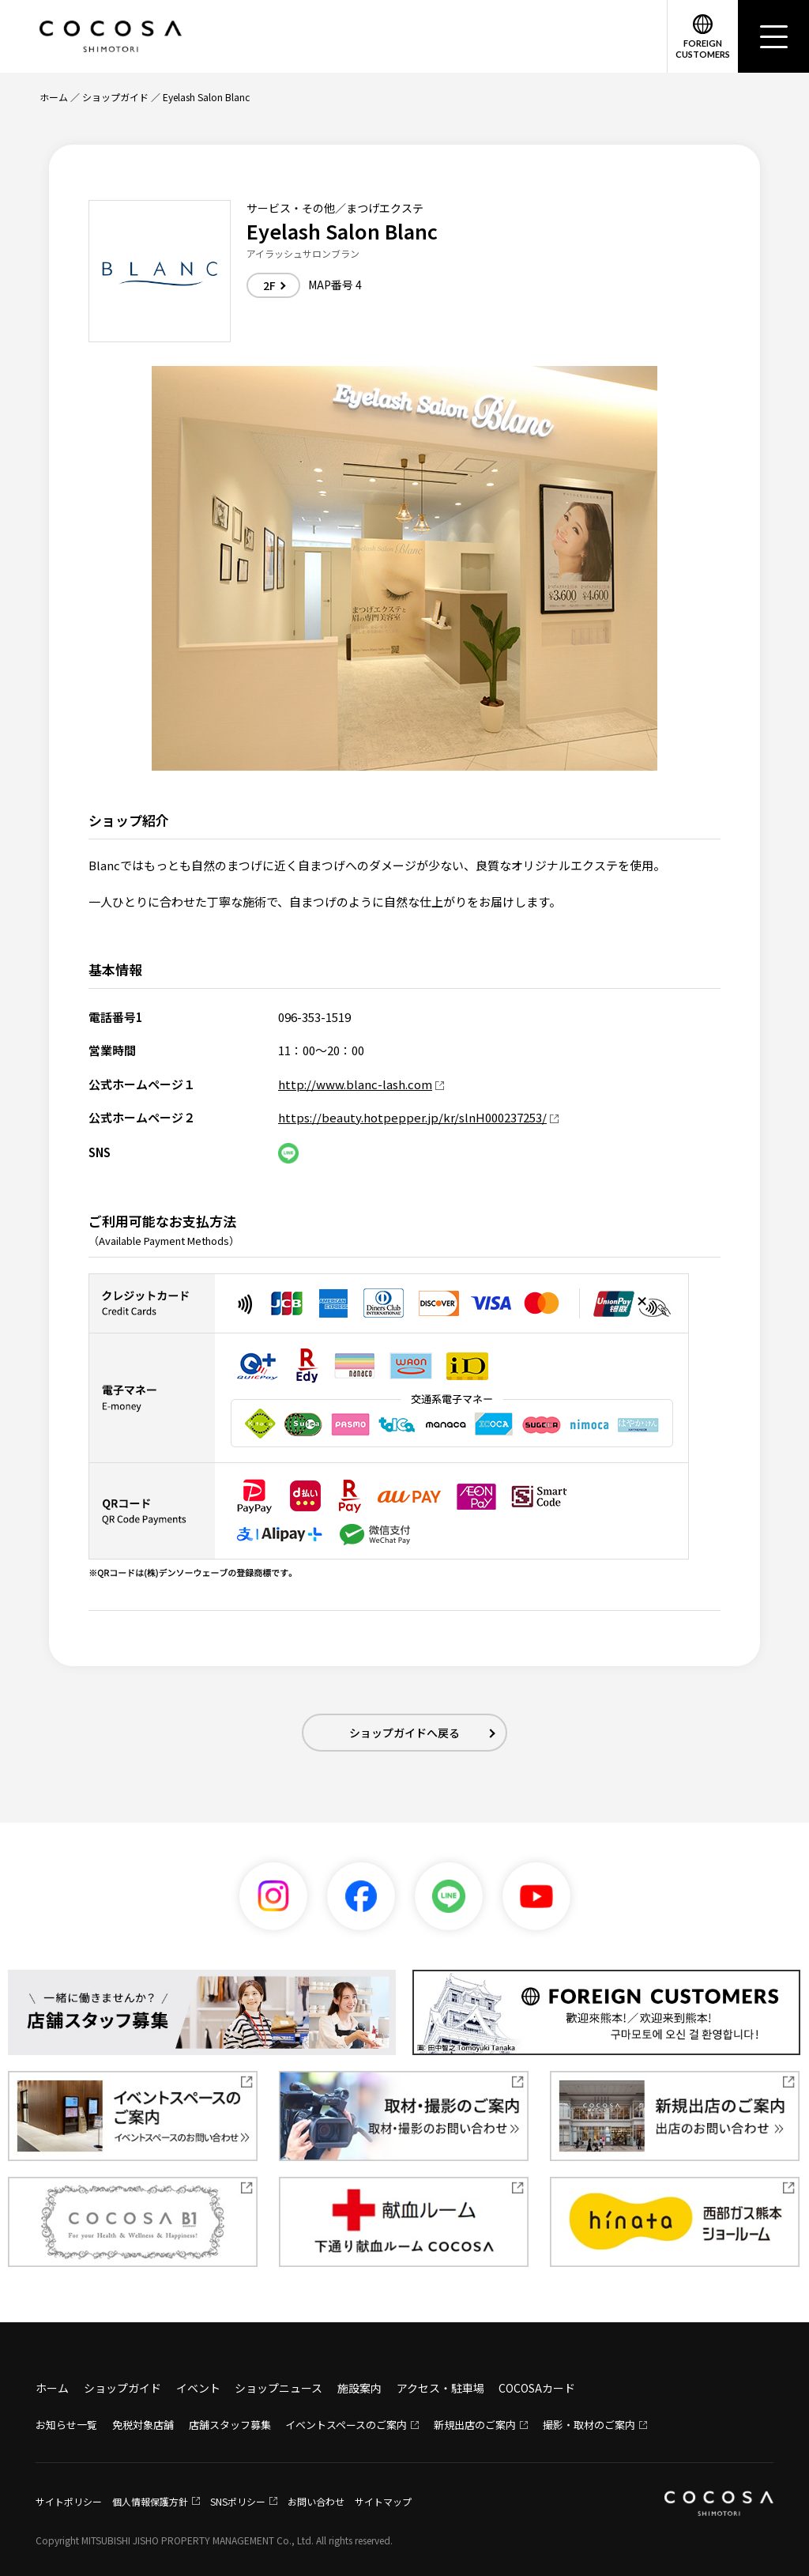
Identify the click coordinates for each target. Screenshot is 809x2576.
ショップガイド (115, 97)
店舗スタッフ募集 (230, 2424)
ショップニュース (278, 2388)
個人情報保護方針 (150, 2501)
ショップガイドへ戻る (404, 1733)
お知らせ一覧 (66, 2424)
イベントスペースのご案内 (346, 2424)
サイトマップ (383, 2501)
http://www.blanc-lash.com (355, 1084)
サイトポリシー (69, 2501)
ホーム (54, 97)
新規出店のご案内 (475, 2424)
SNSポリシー (237, 2501)
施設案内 (359, 2388)
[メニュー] (773, 36)
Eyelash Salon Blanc (206, 97)
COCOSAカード (537, 2388)
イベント (198, 2388)
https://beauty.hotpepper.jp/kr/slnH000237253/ (412, 1117)
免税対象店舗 (143, 2424)
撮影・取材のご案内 (589, 2424)
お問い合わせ (316, 2501)
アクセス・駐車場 (440, 2388)
